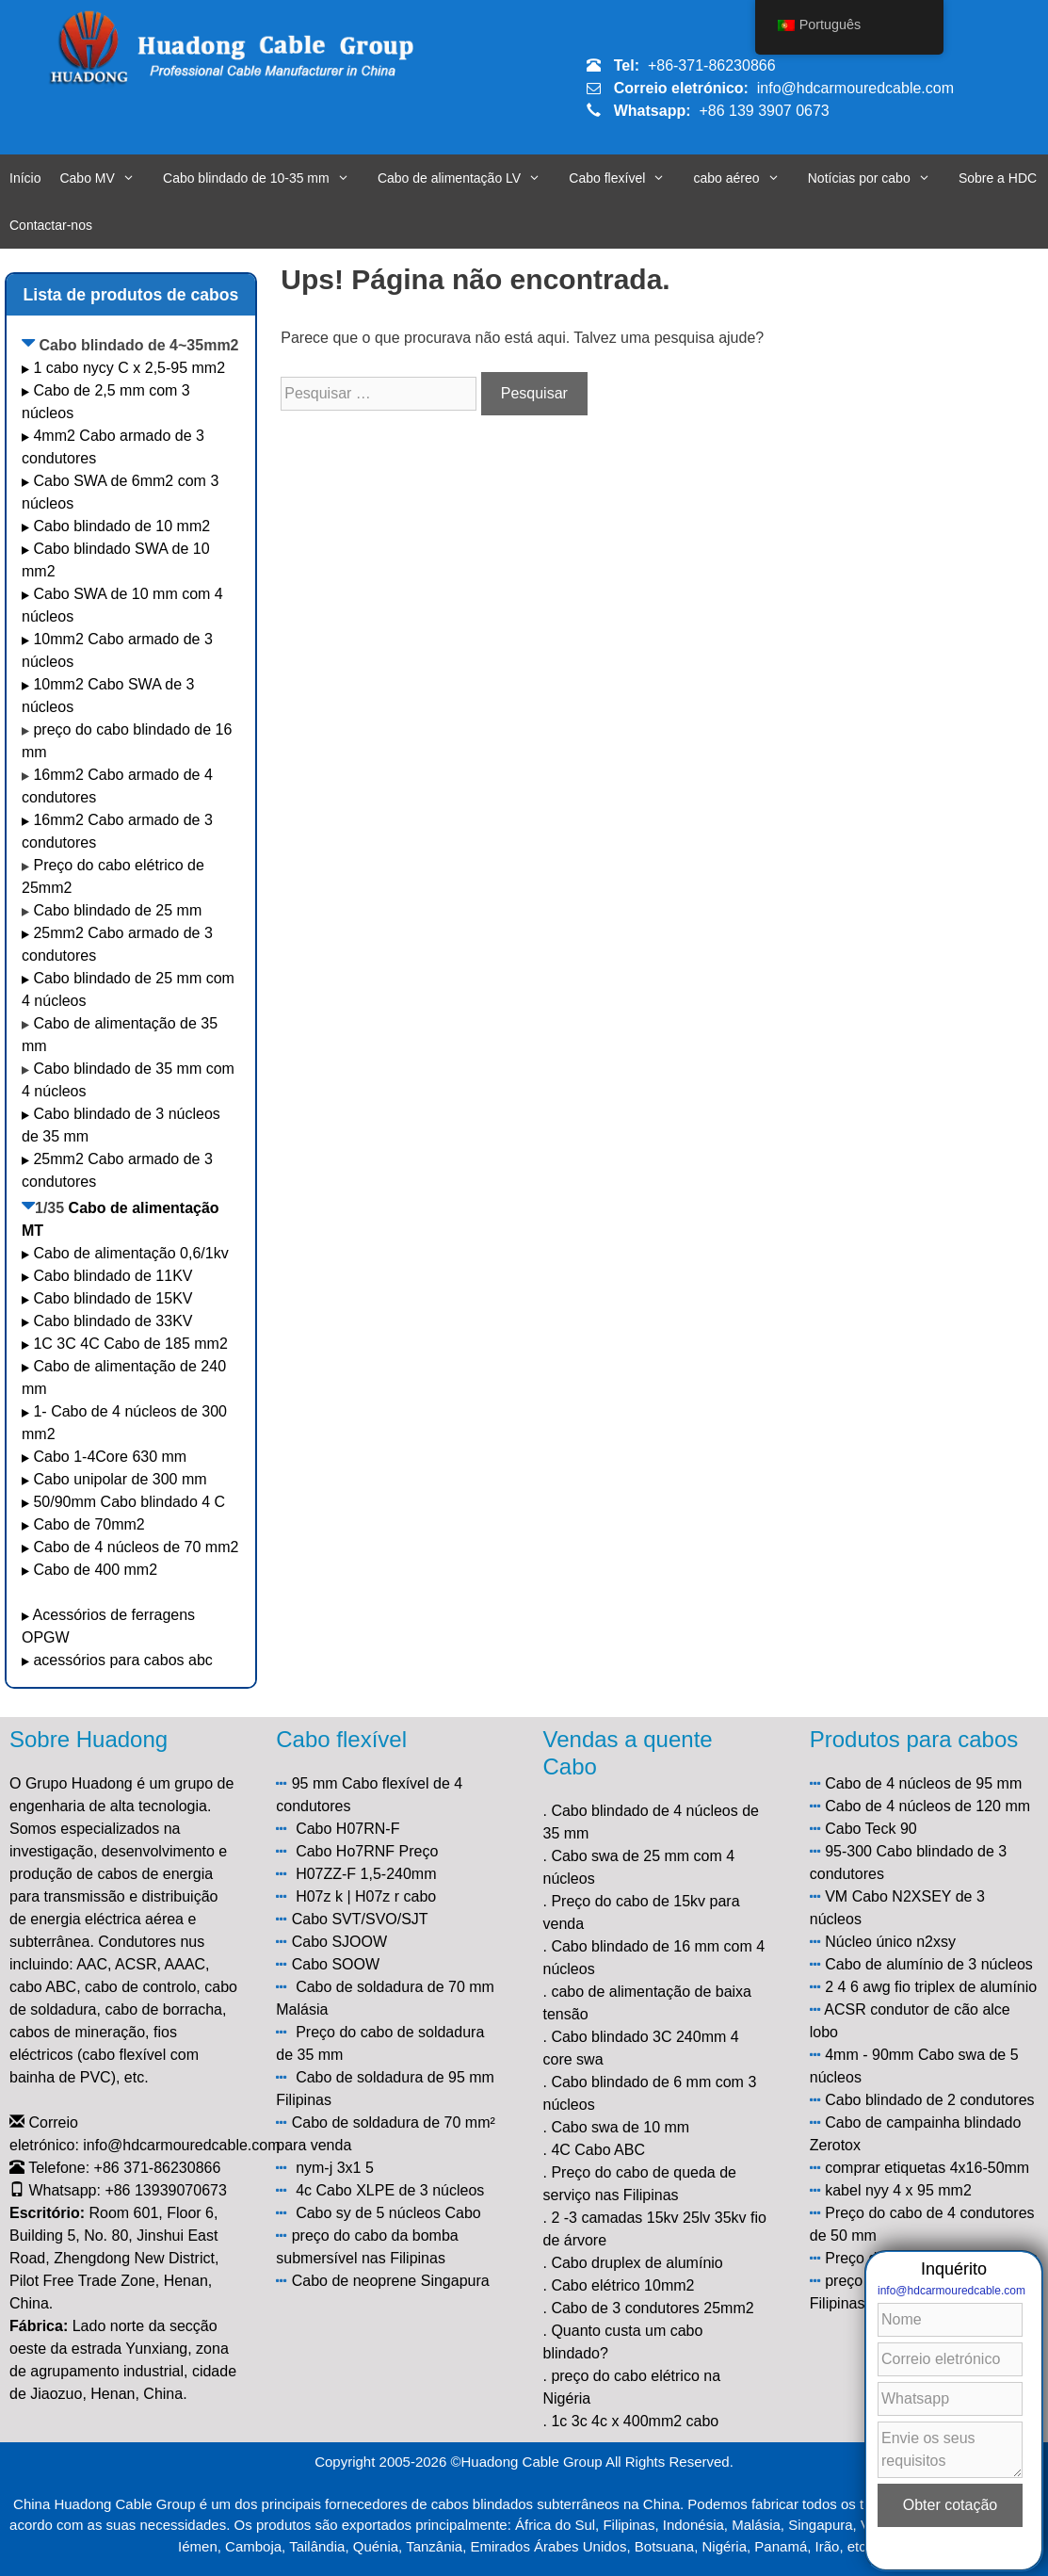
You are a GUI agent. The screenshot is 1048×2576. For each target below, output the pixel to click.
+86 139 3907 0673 (764, 111)
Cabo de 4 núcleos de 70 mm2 (135, 1547)
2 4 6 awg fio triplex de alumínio (931, 1987)
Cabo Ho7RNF (345, 1851)
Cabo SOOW (335, 1964)
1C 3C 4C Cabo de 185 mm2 (130, 1344)
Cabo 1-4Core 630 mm (111, 1457)
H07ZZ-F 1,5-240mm (366, 1874)
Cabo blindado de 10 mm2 (121, 526)
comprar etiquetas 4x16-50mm (927, 2168)
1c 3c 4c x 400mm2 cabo (634, 2421)
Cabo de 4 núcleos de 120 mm (927, 1806)
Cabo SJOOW (339, 1942)
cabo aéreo (745, 178)
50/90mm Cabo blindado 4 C (129, 1502)
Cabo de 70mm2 (88, 1524)
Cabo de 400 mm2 (95, 1570)
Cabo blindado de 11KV (112, 1276)
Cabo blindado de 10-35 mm (265, 178)
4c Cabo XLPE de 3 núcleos (390, 2190)
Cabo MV (106, 178)
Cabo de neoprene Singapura (391, 2281)
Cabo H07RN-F (347, 1829)
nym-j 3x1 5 (335, 2168)
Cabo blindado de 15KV (112, 1298)
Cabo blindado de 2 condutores (929, 2100)
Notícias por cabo (878, 178)
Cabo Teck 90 (871, 1829)
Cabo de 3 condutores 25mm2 (652, 2308)
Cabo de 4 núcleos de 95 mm (923, 1783)
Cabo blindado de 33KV (112, 1321)
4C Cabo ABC (598, 2150)
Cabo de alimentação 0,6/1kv (130, 1253)
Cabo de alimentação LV (468, 178)
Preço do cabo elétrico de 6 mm (931, 2258)
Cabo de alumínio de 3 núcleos (929, 1964)
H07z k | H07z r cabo (366, 1896)
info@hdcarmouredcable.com (855, 88)
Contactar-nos (50, 225)
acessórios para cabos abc (122, 1660)
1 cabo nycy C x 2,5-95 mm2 (129, 368)
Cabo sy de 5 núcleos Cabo (388, 2213)
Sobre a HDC (998, 178)
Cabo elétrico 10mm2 (622, 2285)
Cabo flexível (626, 178)
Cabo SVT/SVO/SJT (360, 1919)
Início (24, 178)
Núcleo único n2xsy (890, 1942)
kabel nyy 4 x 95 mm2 (898, 2190)
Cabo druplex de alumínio (636, 2263)
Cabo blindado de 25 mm (117, 910)
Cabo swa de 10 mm (620, 2127)
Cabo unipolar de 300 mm (119, 1479)
